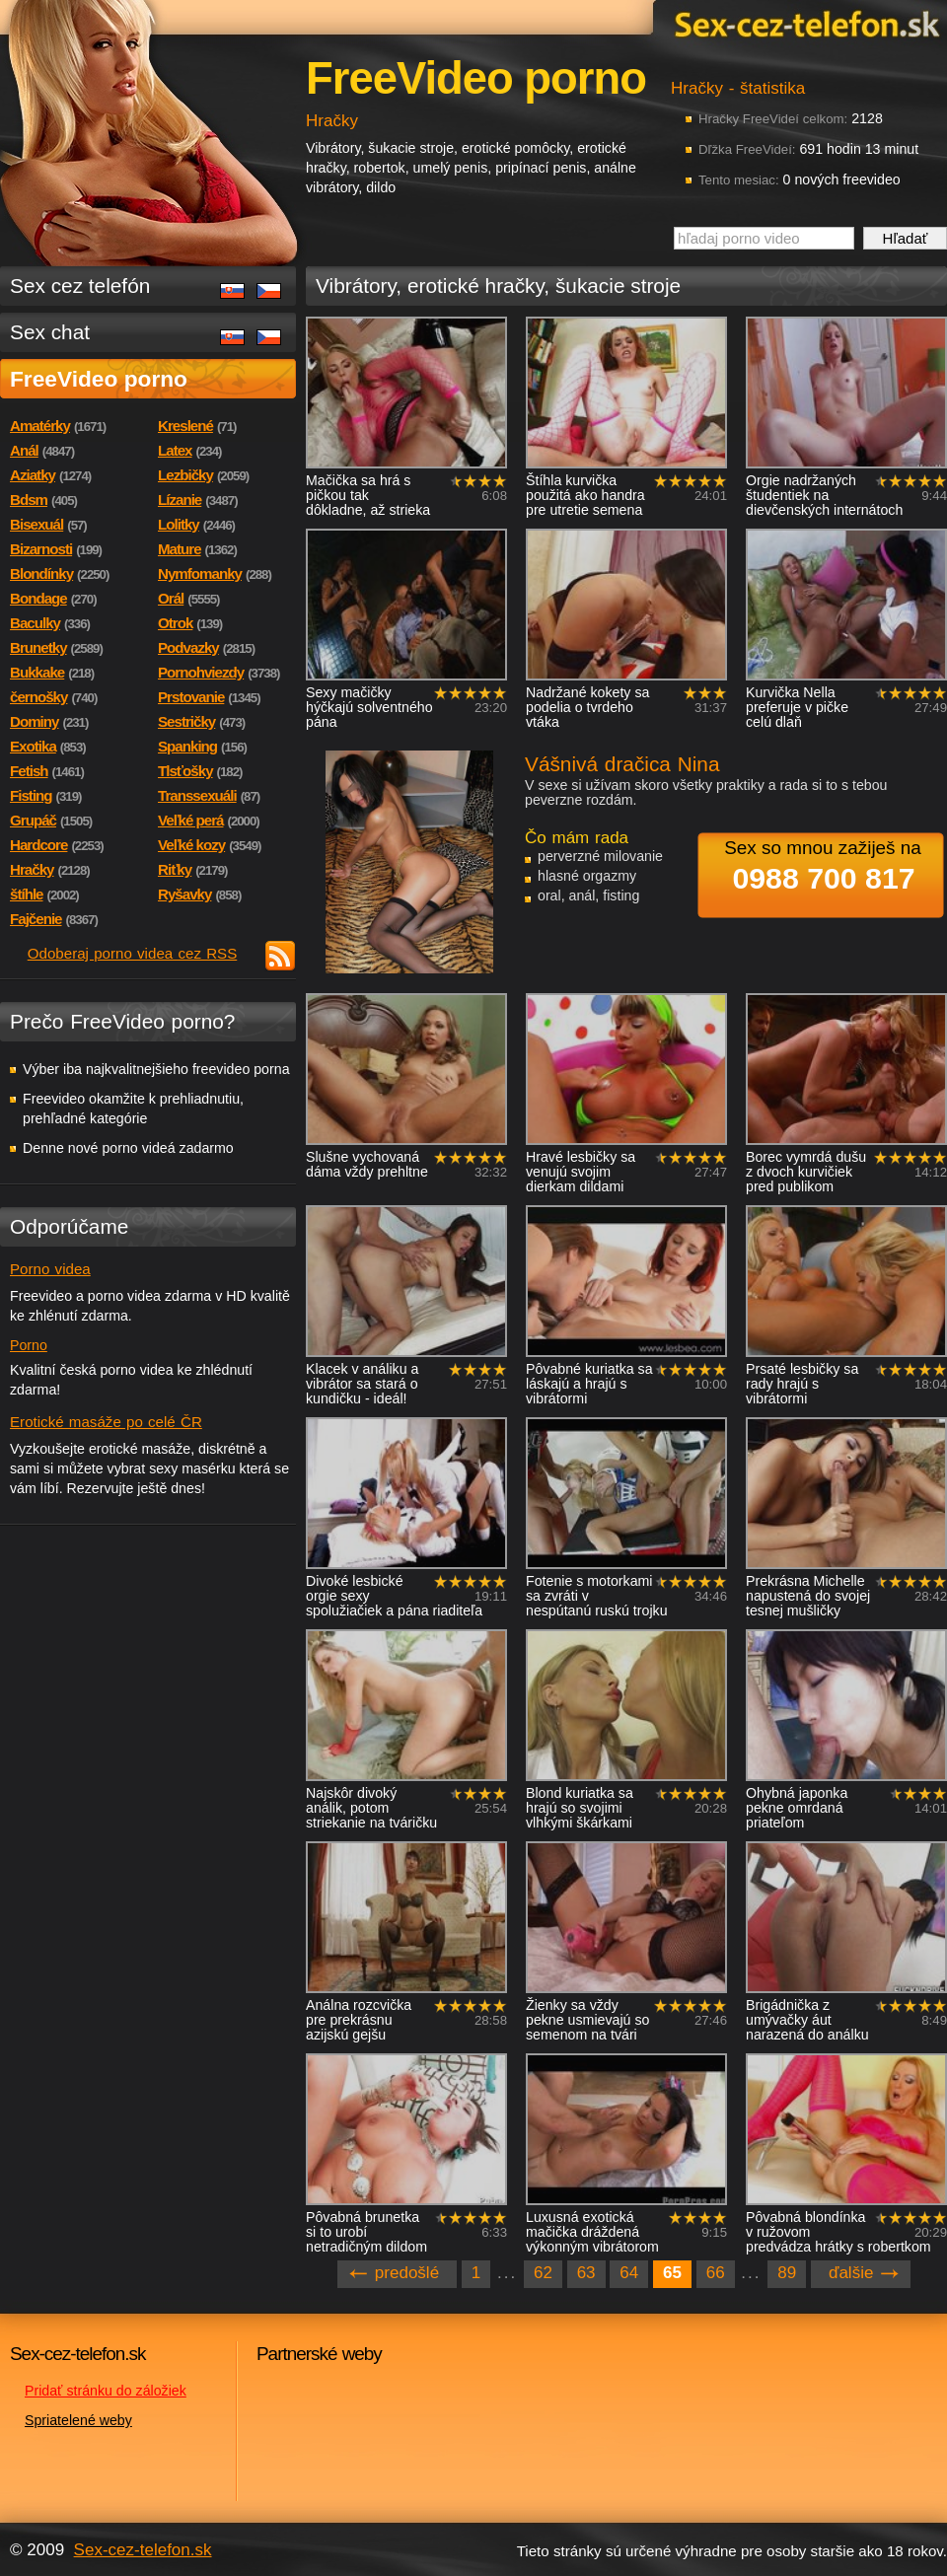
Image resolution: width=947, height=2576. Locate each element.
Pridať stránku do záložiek (105, 2390)
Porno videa (50, 1268)
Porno (28, 1345)
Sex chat (50, 332)
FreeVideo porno (98, 379)
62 (543, 2272)
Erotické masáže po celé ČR (106, 1421)
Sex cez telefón (80, 285)
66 (715, 2272)
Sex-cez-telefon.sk (804, 23)
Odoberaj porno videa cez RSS (133, 953)
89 (786, 2272)
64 (628, 2272)
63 (586, 2272)
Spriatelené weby (78, 2420)
